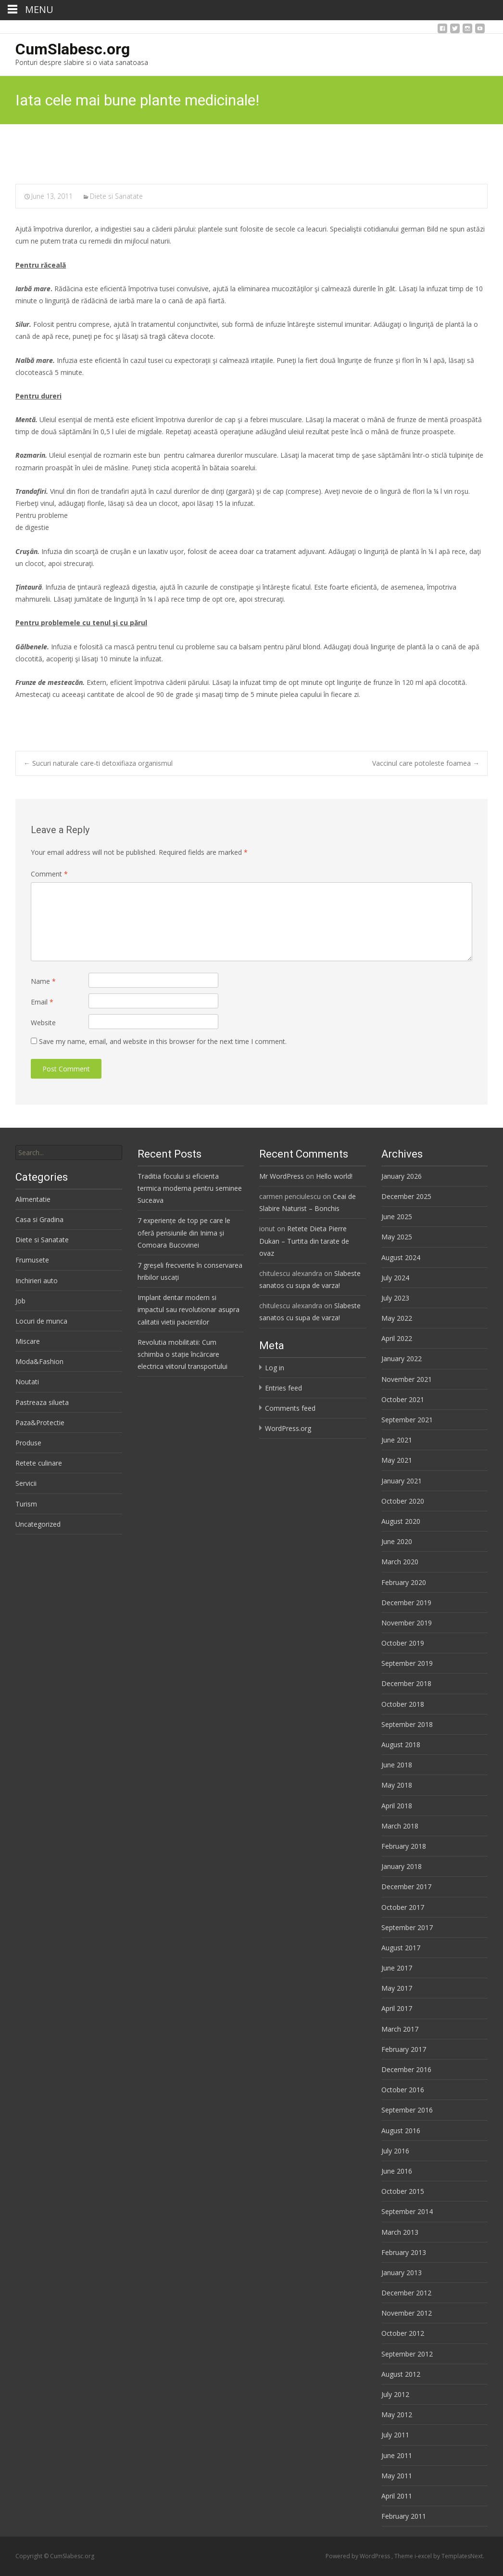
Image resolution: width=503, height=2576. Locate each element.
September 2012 (407, 2353)
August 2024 (400, 1257)
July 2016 (395, 2150)
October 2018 (402, 1704)
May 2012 (396, 2414)
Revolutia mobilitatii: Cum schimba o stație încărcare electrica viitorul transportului (182, 1354)
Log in (274, 1367)
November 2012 (406, 2313)
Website (43, 1022)
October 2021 (402, 1399)
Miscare (27, 1341)
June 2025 (396, 1216)
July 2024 (395, 1277)
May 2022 (396, 1318)
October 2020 (402, 1501)
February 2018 (403, 1846)
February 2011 (403, 2516)
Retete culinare (38, 1463)
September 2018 (407, 1724)
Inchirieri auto (36, 1280)
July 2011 (395, 2434)
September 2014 (407, 2211)
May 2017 (396, 1988)
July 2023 (395, 1297)
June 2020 (396, 1541)
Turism (26, 1503)
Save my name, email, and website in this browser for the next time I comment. (163, 1041)
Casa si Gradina (39, 1219)
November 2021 (406, 1379)
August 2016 (400, 2130)
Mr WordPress (281, 1176)
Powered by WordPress (358, 2556)
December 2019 (406, 1602)
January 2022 (401, 1358)
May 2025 (396, 1236)
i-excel (424, 2556)
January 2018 (401, 1866)
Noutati (27, 1381)
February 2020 (403, 1582)
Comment (49, 873)
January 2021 (401, 1480)
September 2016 (407, 2109)
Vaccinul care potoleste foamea (425, 763)
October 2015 (402, 2191)
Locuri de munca (41, 1321)
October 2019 (402, 1643)
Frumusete (32, 1259)
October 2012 (402, 2333)
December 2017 (406, 1886)
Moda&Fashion (39, 1361)
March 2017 (399, 2029)
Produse (28, 1442)
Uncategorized (38, 1524)
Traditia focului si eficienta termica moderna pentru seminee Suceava (190, 1188)
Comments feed (290, 1408)
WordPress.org (288, 1428)
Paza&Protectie (39, 1422)
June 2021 (396, 1439)
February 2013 (403, 2252)
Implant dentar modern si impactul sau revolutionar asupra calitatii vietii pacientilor (188, 1309)
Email (42, 1001)
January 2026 (401, 1176)
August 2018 (400, 1744)
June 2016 (396, 2171)
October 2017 (402, 1907)
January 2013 (401, 2272)
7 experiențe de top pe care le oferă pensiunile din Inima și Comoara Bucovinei (184, 1232)
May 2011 (396, 2475)
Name (43, 981)
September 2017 (407, 1927)
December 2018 (406, 1683)
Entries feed (283, 1387)
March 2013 (399, 2232)
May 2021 (396, 1460)
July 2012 (395, 2394)
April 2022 (396, 1338)
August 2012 (400, 2374)
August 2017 (400, 1947)
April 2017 (396, 2008)
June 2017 (396, 1967)
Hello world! (334, 1176)
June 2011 (396, 2455)
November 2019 (406, 1622)
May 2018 (396, 1785)
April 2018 (396, 1805)
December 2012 (406, 2292)
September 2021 (407, 1419)
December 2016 (406, 2069)
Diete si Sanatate (116, 196)
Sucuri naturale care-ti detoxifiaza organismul (98, 763)
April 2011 (396, 2495)
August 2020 (400, 1521)
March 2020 (399, 1561)
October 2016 (402, 2089)
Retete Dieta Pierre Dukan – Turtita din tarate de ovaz (304, 1240)
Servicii (26, 1483)
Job (20, 1300)
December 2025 (406, 1196)
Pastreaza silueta (42, 1402)
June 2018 (396, 1764)
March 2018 (399, 1825)
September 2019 (407, 1663)
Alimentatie (32, 1199)
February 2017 (403, 2049)
